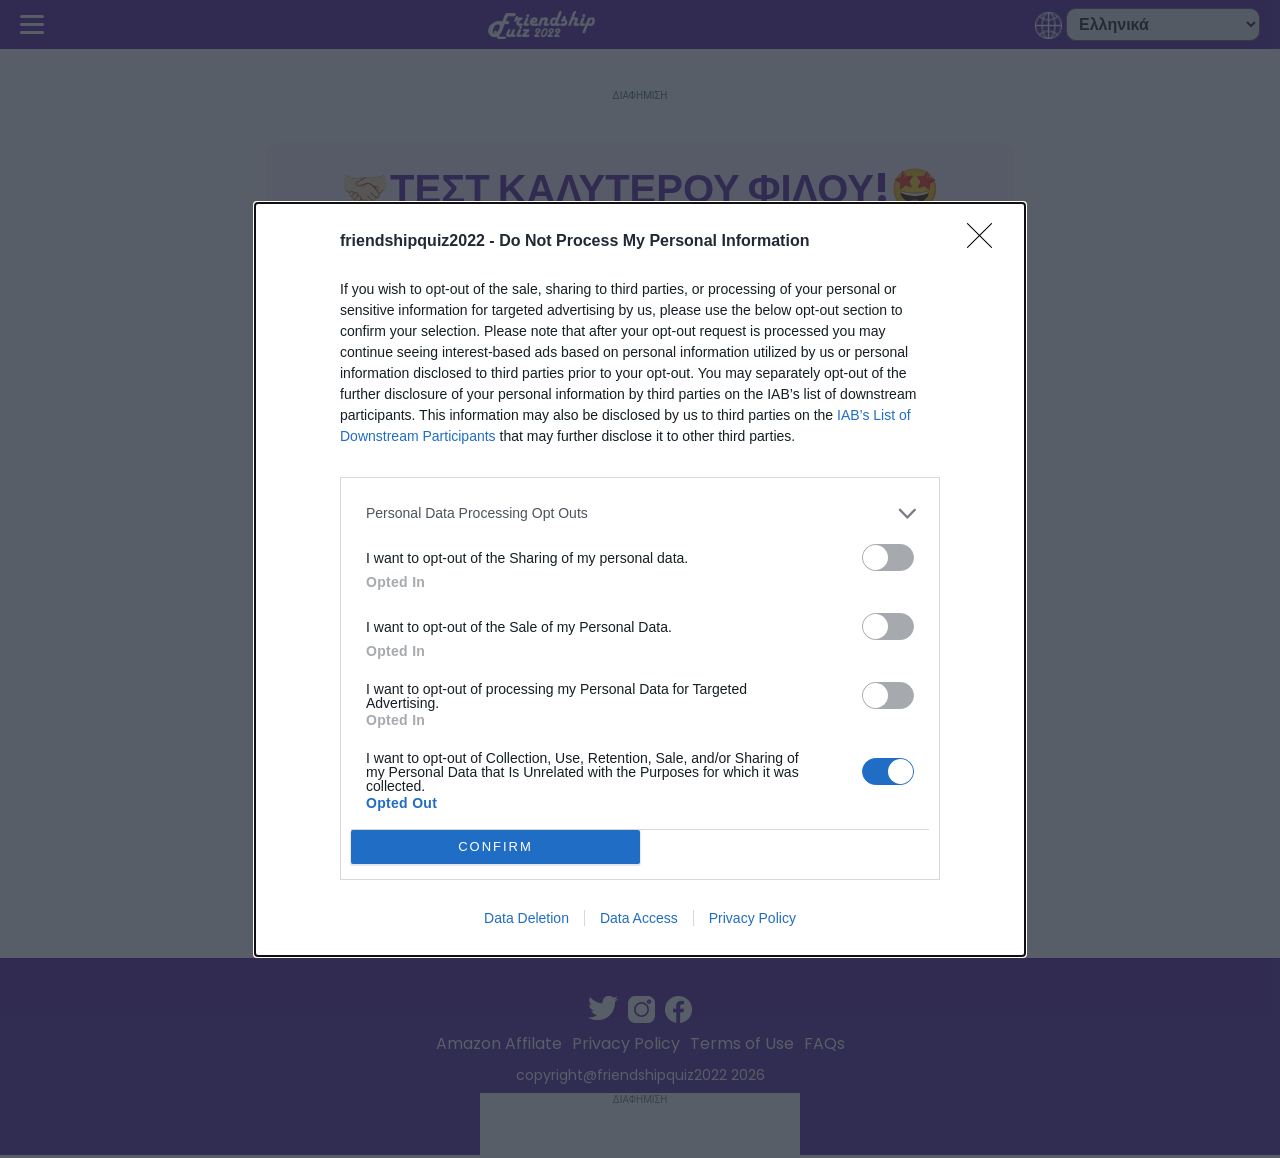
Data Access (639, 918)
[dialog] (640, 579)
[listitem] (640, 513)
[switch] (888, 557)
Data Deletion (526, 918)
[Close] (986, 242)
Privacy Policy (752, 918)
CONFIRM (495, 846)
